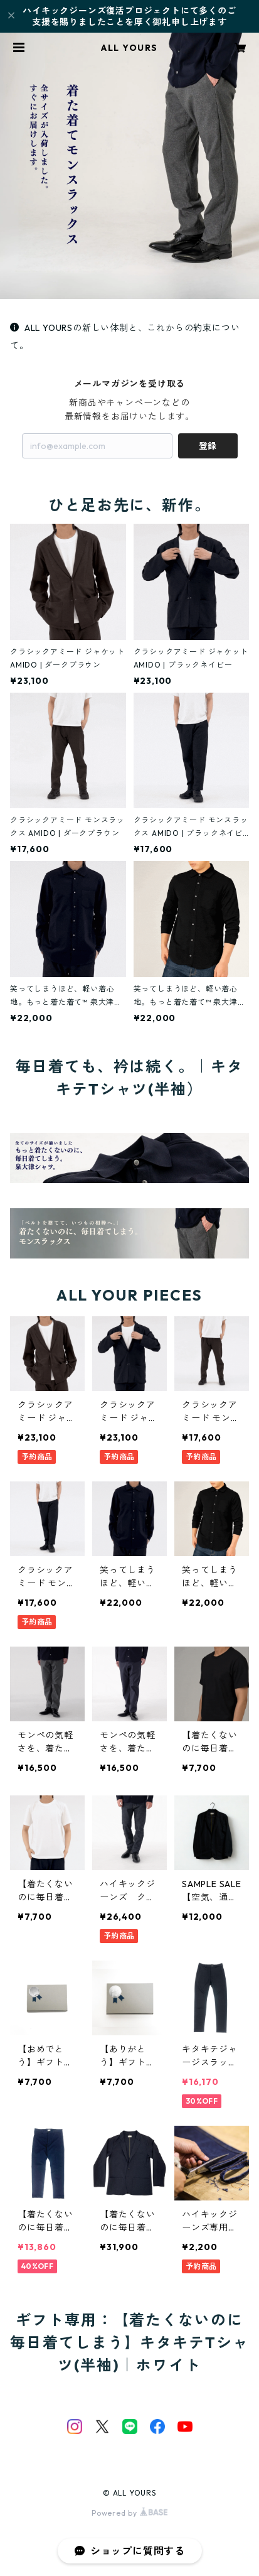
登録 (207, 446)
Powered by (129, 2513)
